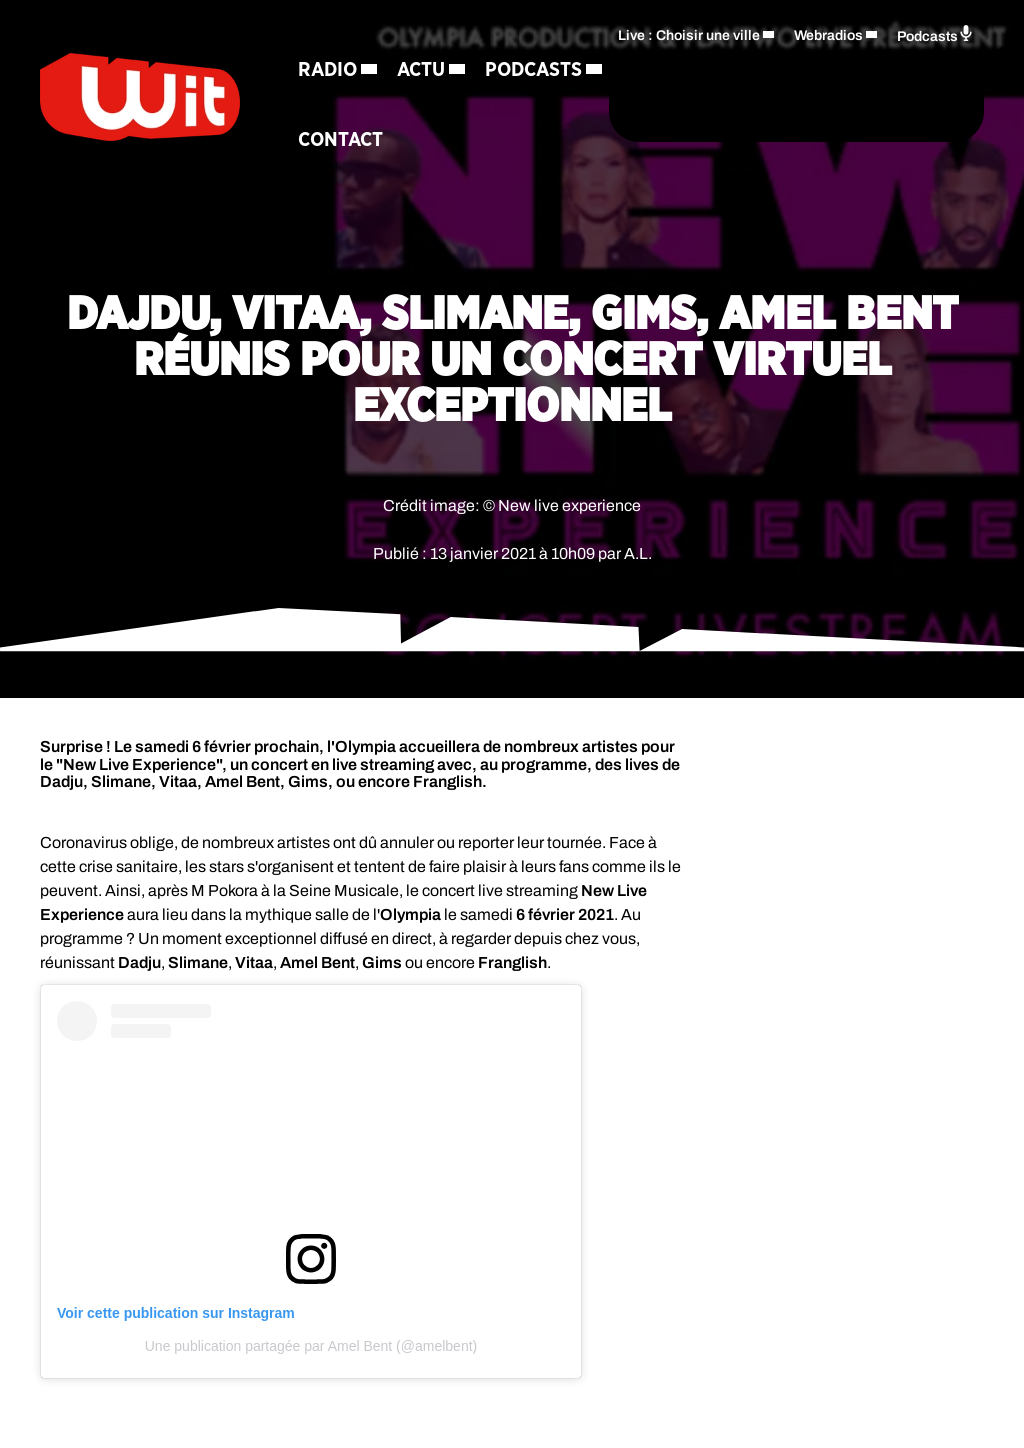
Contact (456, 206)
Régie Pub (346, 206)
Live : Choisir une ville (689, 66)
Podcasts (346, 136)
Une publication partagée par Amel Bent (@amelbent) (311, 1346)
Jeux (458, 136)
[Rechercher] (552, 128)
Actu (421, 66)
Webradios (828, 66)
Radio (327, 66)
